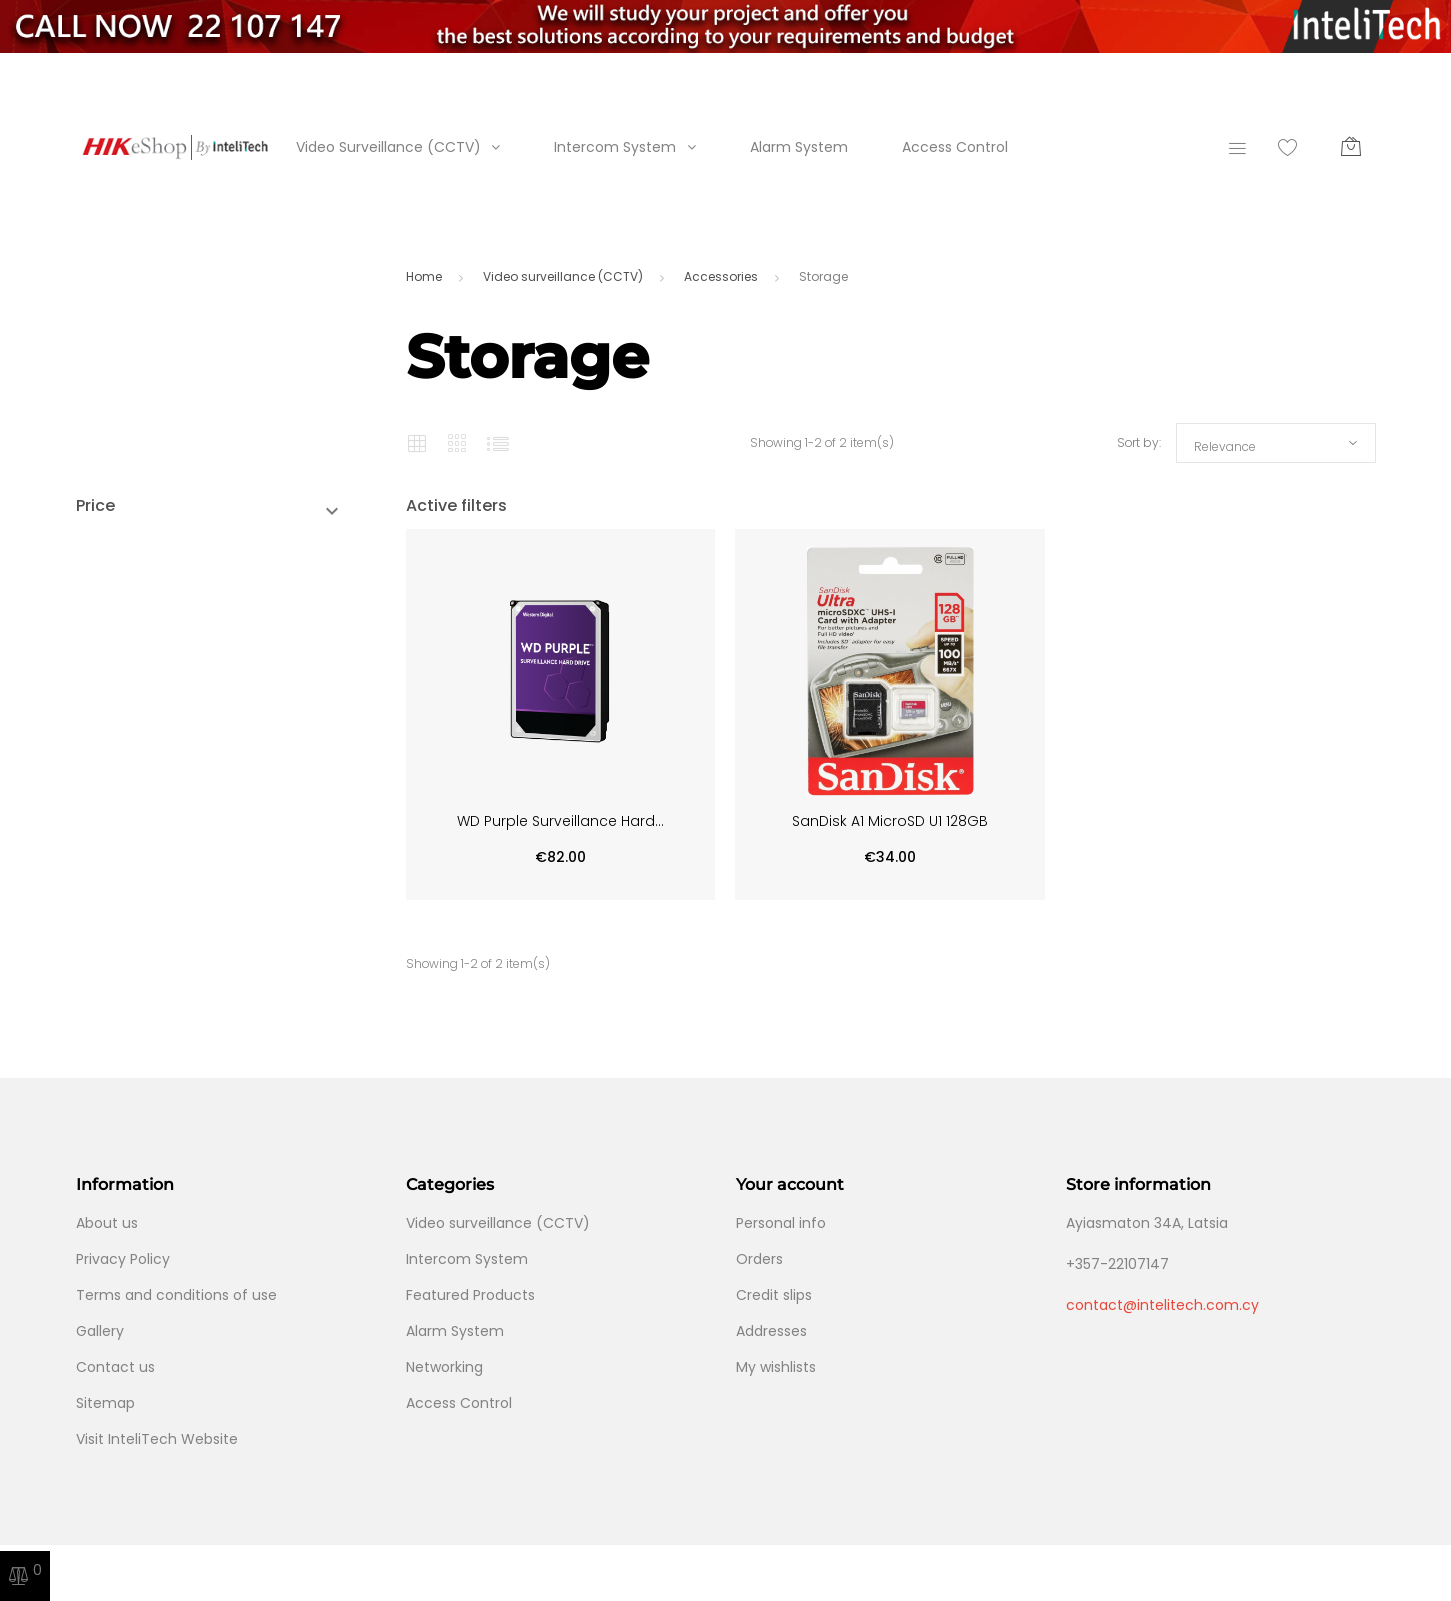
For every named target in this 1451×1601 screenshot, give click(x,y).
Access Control (955, 147)
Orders (759, 1259)
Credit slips (774, 1295)
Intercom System (615, 147)
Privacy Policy (123, 1259)
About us (107, 1223)
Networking (444, 1367)
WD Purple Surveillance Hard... (560, 821)
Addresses (771, 1331)
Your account (790, 1184)
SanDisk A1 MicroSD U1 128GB (890, 821)
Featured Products (470, 1295)
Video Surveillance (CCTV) (388, 147)
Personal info (781, 1223)
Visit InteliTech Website (157, 1439)
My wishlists (776, 1367)
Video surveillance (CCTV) (498, 1223)
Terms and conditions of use (176, 1295)
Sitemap (105, 1403)
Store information (1138, 1184)
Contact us (115, 1367)
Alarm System (799, 147)
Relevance (1225, 446)
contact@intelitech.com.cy (1162, 1305)
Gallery (100, 1331)
